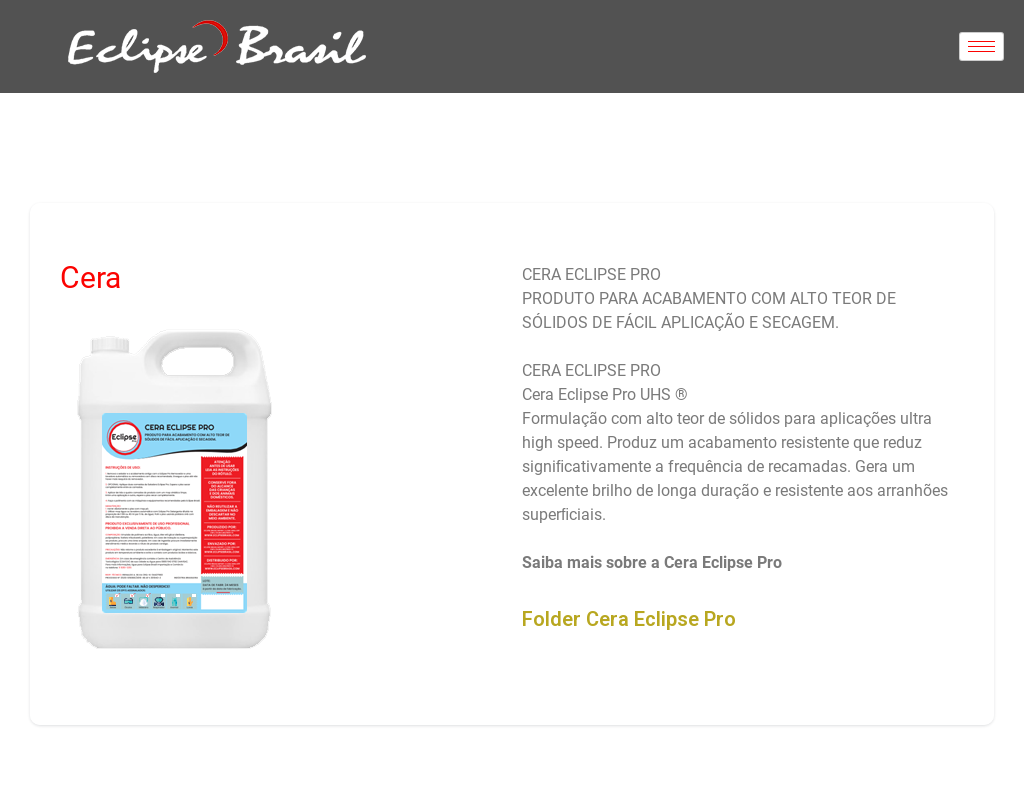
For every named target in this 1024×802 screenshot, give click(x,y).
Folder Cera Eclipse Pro (629, 619)
